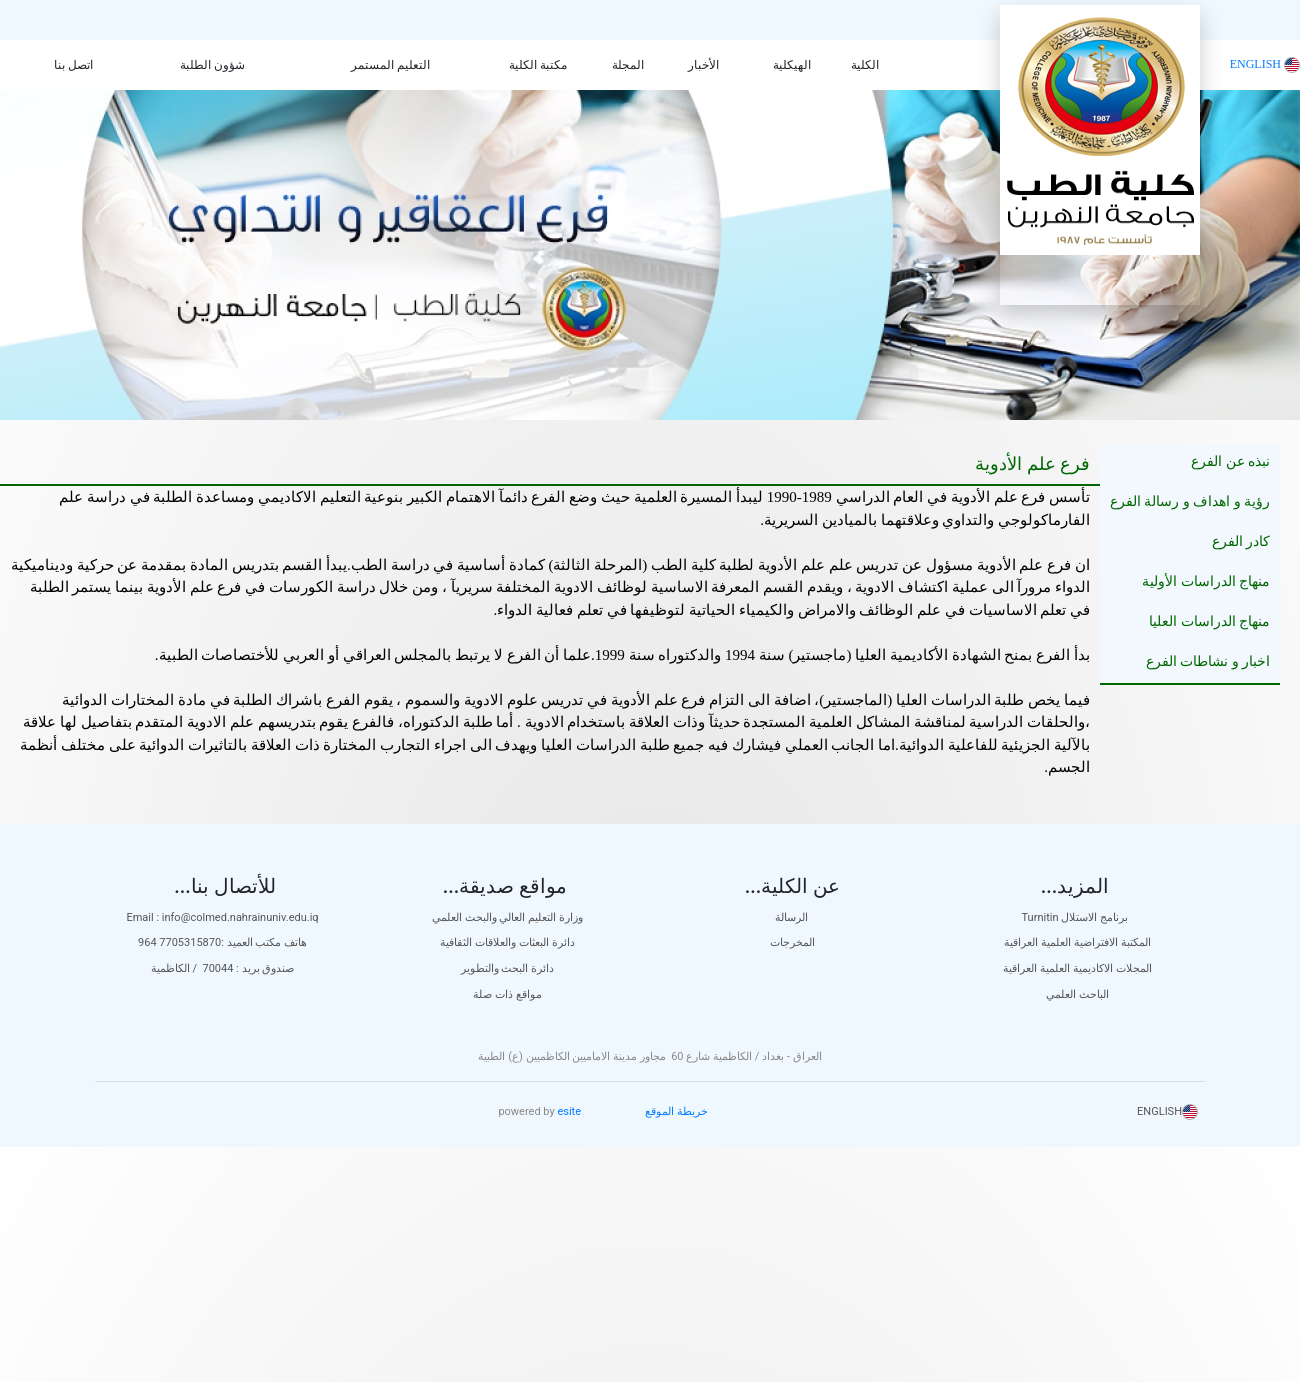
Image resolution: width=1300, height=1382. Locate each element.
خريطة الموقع (676, 1111)
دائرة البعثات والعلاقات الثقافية (507, 942)
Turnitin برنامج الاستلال (1078, 917)
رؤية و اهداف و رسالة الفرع (1190, 501)
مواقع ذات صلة (507, 994)
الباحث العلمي (1077, 994)
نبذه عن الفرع (1230, 461)
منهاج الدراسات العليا (1209, 621)
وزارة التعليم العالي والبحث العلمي (507, 917)
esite (569, 1111)
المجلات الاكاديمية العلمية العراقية (1077, 968)
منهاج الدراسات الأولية (1206, 581)
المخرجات (792, 942)
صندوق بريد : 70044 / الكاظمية (223, 968)
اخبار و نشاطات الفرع (1208, 661)
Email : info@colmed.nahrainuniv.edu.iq (222, 917)
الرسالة (793, 917)
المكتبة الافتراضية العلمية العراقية (1077, 942)
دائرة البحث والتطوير (507, 968)
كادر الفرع (1241, 541)
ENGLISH (1265, 64)
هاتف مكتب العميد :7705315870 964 (222, 942)
